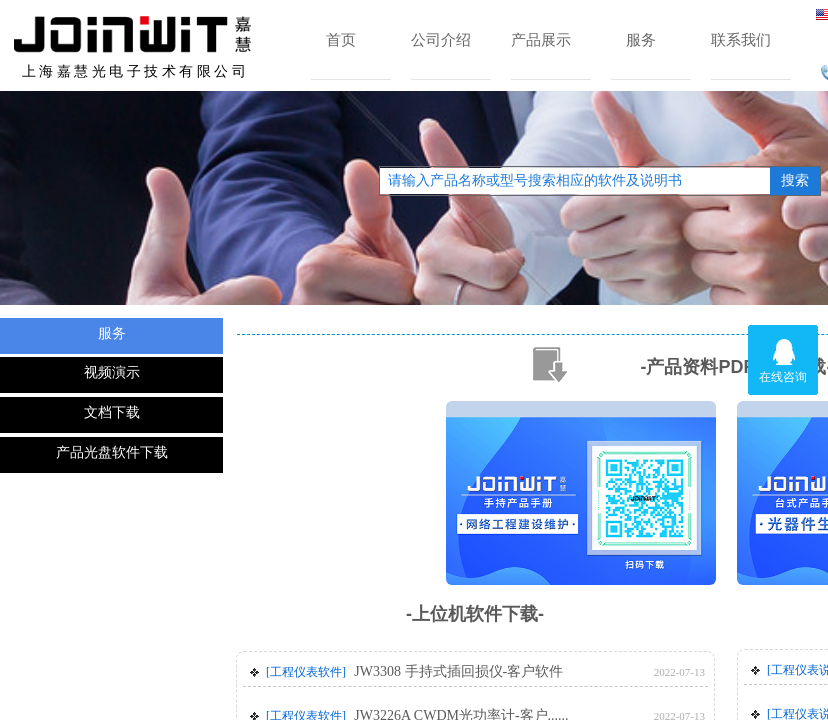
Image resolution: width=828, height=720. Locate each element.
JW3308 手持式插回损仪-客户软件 (458, 671)
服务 (641, 40)
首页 (341, 40)
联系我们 (741, 40)
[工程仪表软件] (306, 672)
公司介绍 (441, 40)
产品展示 (541, 40)
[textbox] (575, 181)
